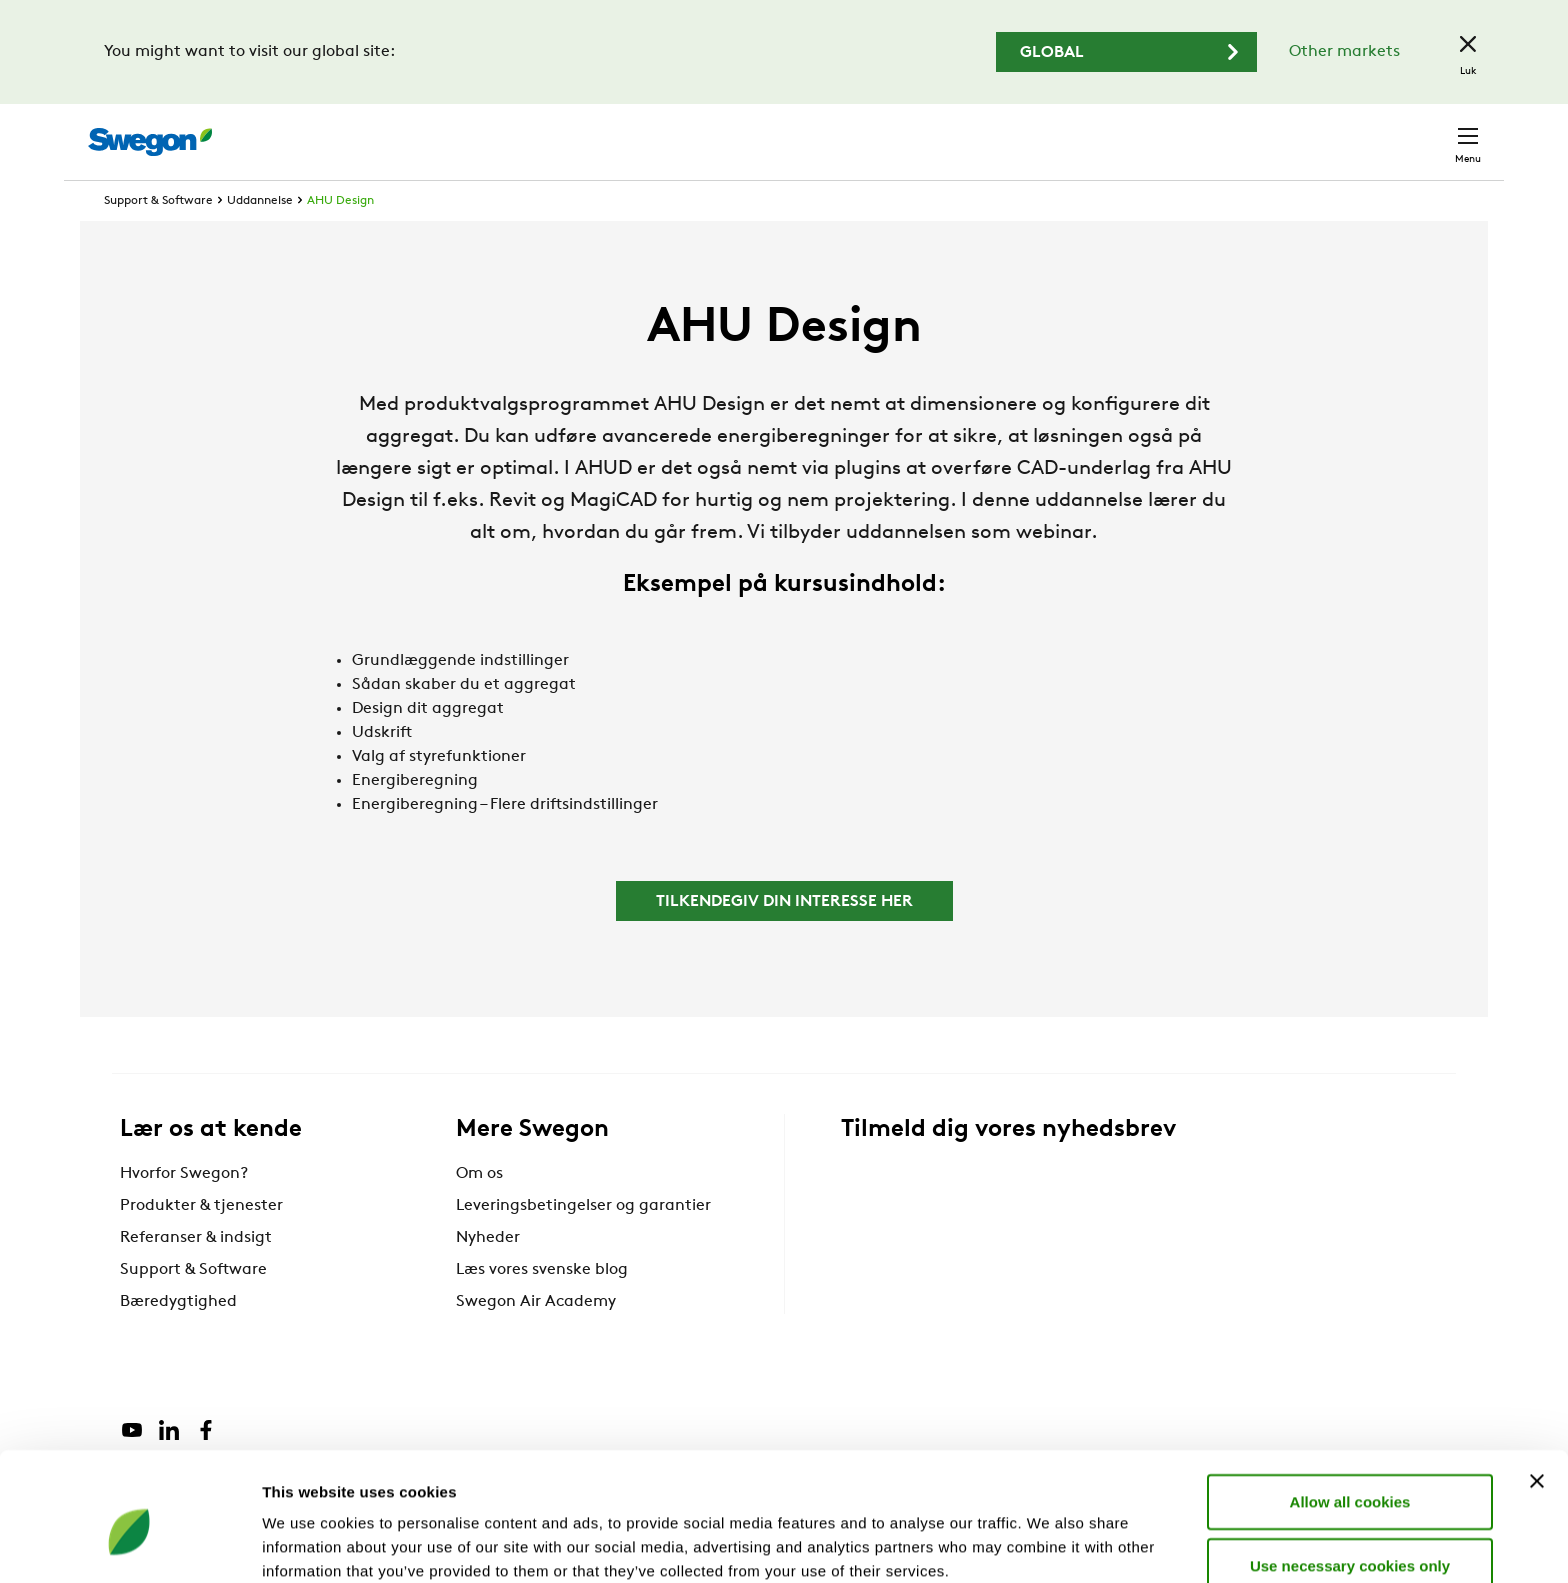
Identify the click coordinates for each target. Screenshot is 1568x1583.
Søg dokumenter (1110, 132)
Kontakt (1432, 132)
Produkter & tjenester (201, 1243)
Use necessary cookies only (1350, 1473)
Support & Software (158, 238)
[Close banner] (1537, 1389)
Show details (1049, 1543)
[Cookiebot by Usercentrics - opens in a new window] (129, 1544)
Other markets (1344, 52)
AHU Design (340, 238)
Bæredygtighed (178, 1339)
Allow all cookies (1350, 1409)
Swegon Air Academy (536, 1339)
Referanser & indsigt (196, 1275)
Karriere (1231, 131)
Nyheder (488, 1275)
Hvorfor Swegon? (184, 1211)
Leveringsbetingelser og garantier (583, 1243)
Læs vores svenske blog (542, 1307)
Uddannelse (260, 238)
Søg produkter (954, 131)
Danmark (1328, 131)
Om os (479, 1211)
